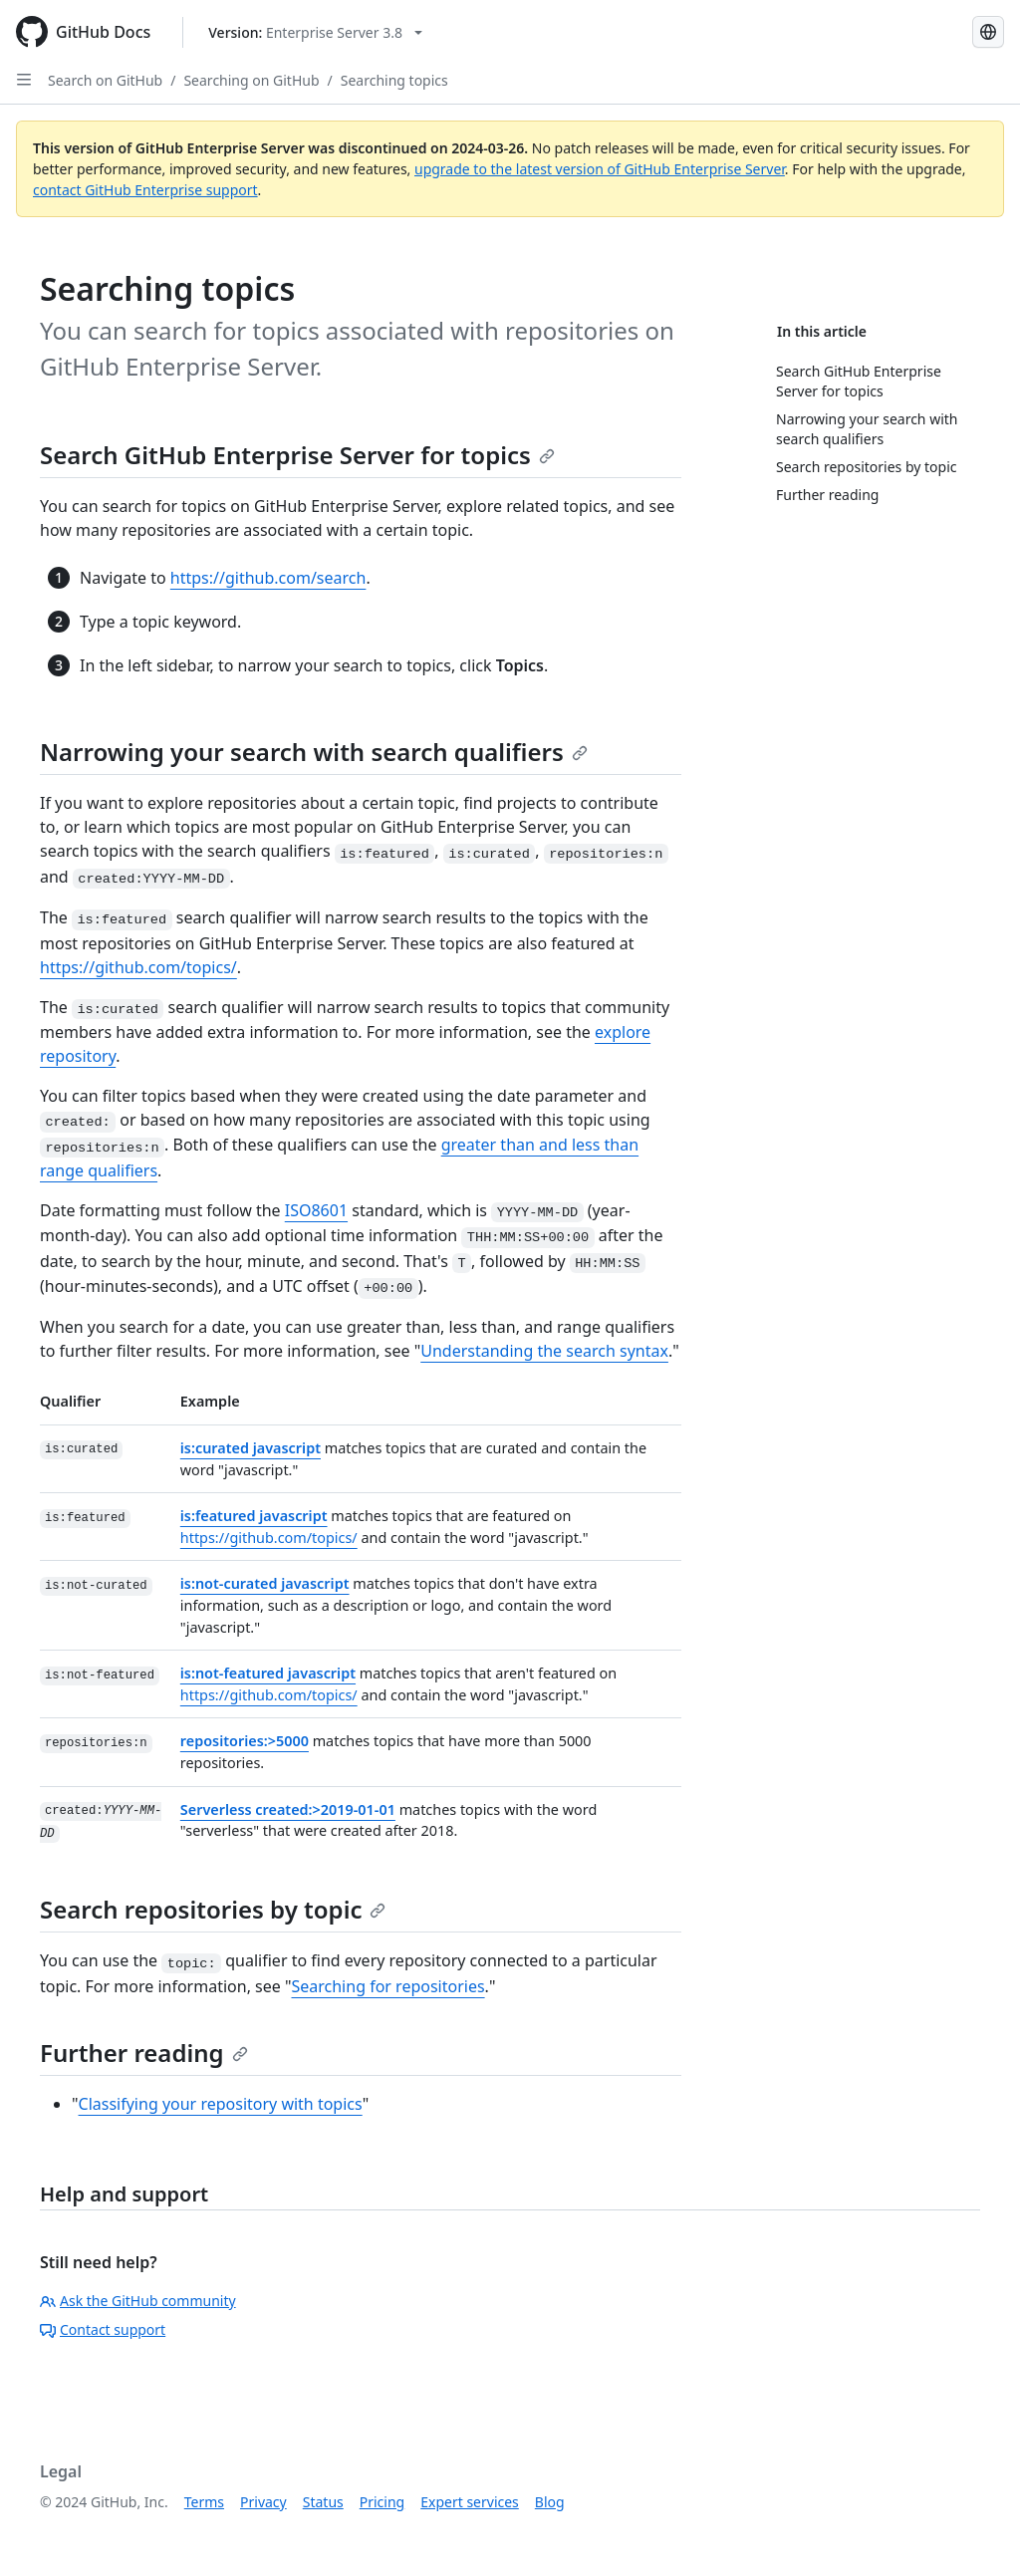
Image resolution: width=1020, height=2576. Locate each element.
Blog (550, 2501)
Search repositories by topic (212, 1909)
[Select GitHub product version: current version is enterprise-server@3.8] (315, 32)
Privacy (263, 2501)
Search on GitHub (105, 80)
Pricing (382, 2501)
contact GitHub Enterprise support (145, 189)
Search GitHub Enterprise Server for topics (297, 454)
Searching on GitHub (251, 80)
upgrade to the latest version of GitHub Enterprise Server (599, 168)
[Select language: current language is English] (988, 32)
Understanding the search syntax (544, 1351)
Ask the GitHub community (138, 2300)
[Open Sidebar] (24, 80)
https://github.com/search (268, 578)
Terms (204, 2501)
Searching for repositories (387, 1986)
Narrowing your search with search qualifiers (314, 751)
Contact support (102, 2329)
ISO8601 (316, 1210)
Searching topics (394, 80)
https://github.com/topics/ (138, 967)
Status (323, 2501)
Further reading (144, 2052)
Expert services (469, 2501)
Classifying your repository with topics (221, 2104)
